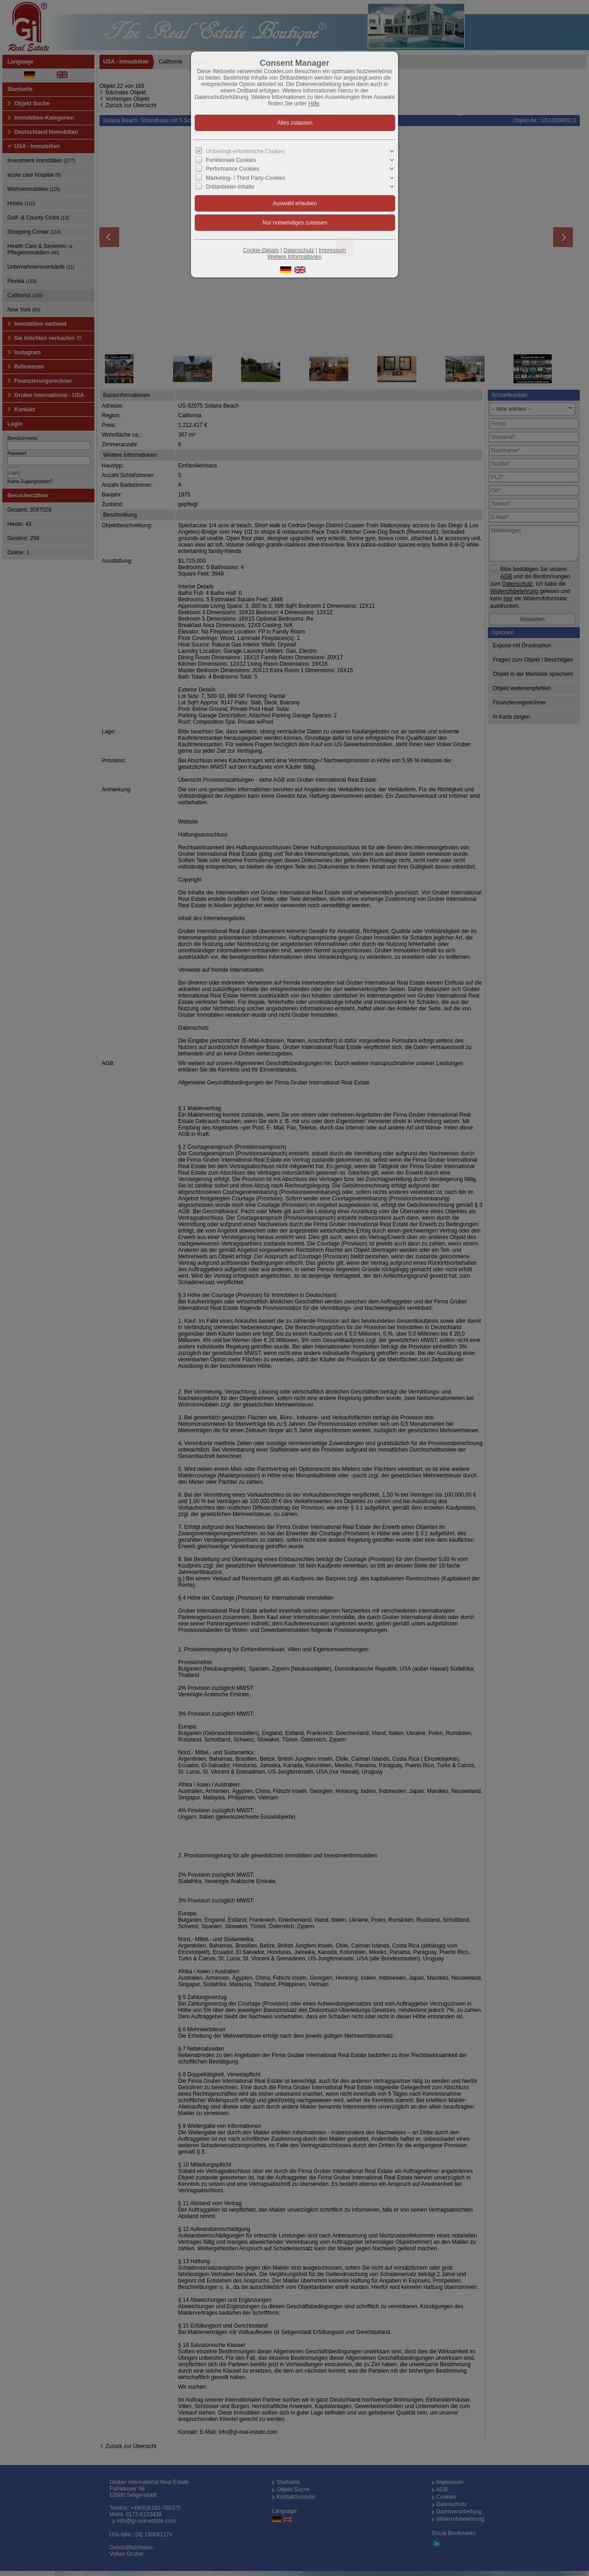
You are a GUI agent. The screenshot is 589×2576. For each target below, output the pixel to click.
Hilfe (313, 103)
